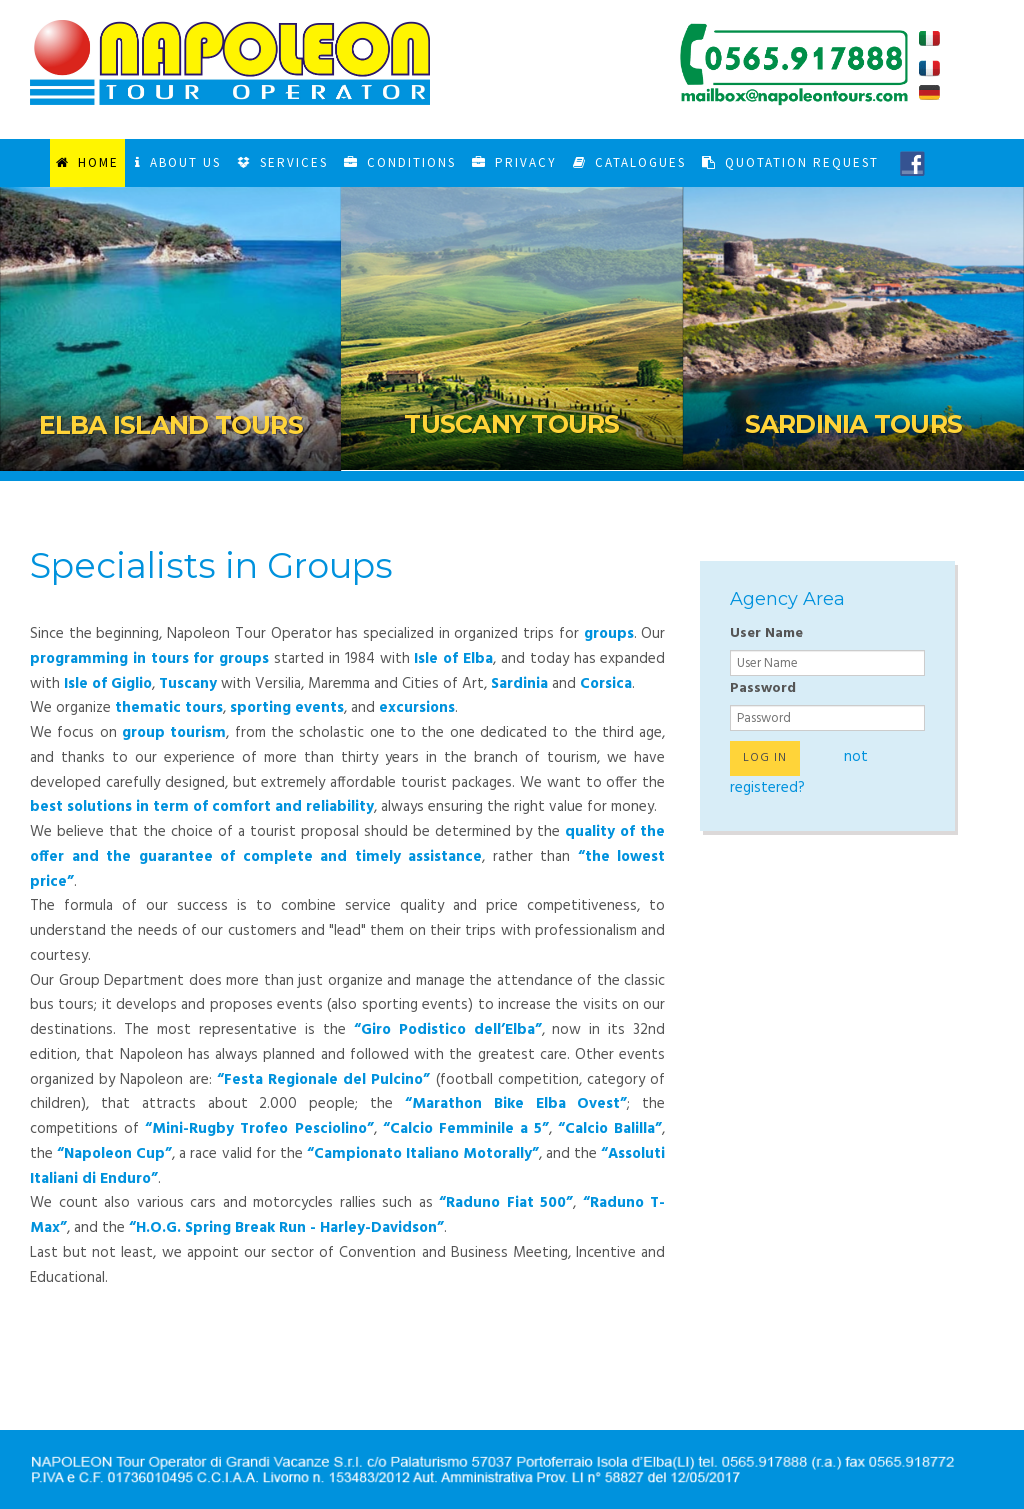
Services (282, 162)
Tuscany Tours (511, 424)
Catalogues (629, 162)
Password (763, 688)
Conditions (400, 162)
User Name (766, 633)
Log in (765, 758)
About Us (178, 162)
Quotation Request (790, 162)
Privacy (514, 162)
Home (87, 162)
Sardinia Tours (854, 424)
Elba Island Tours (171, 425)
